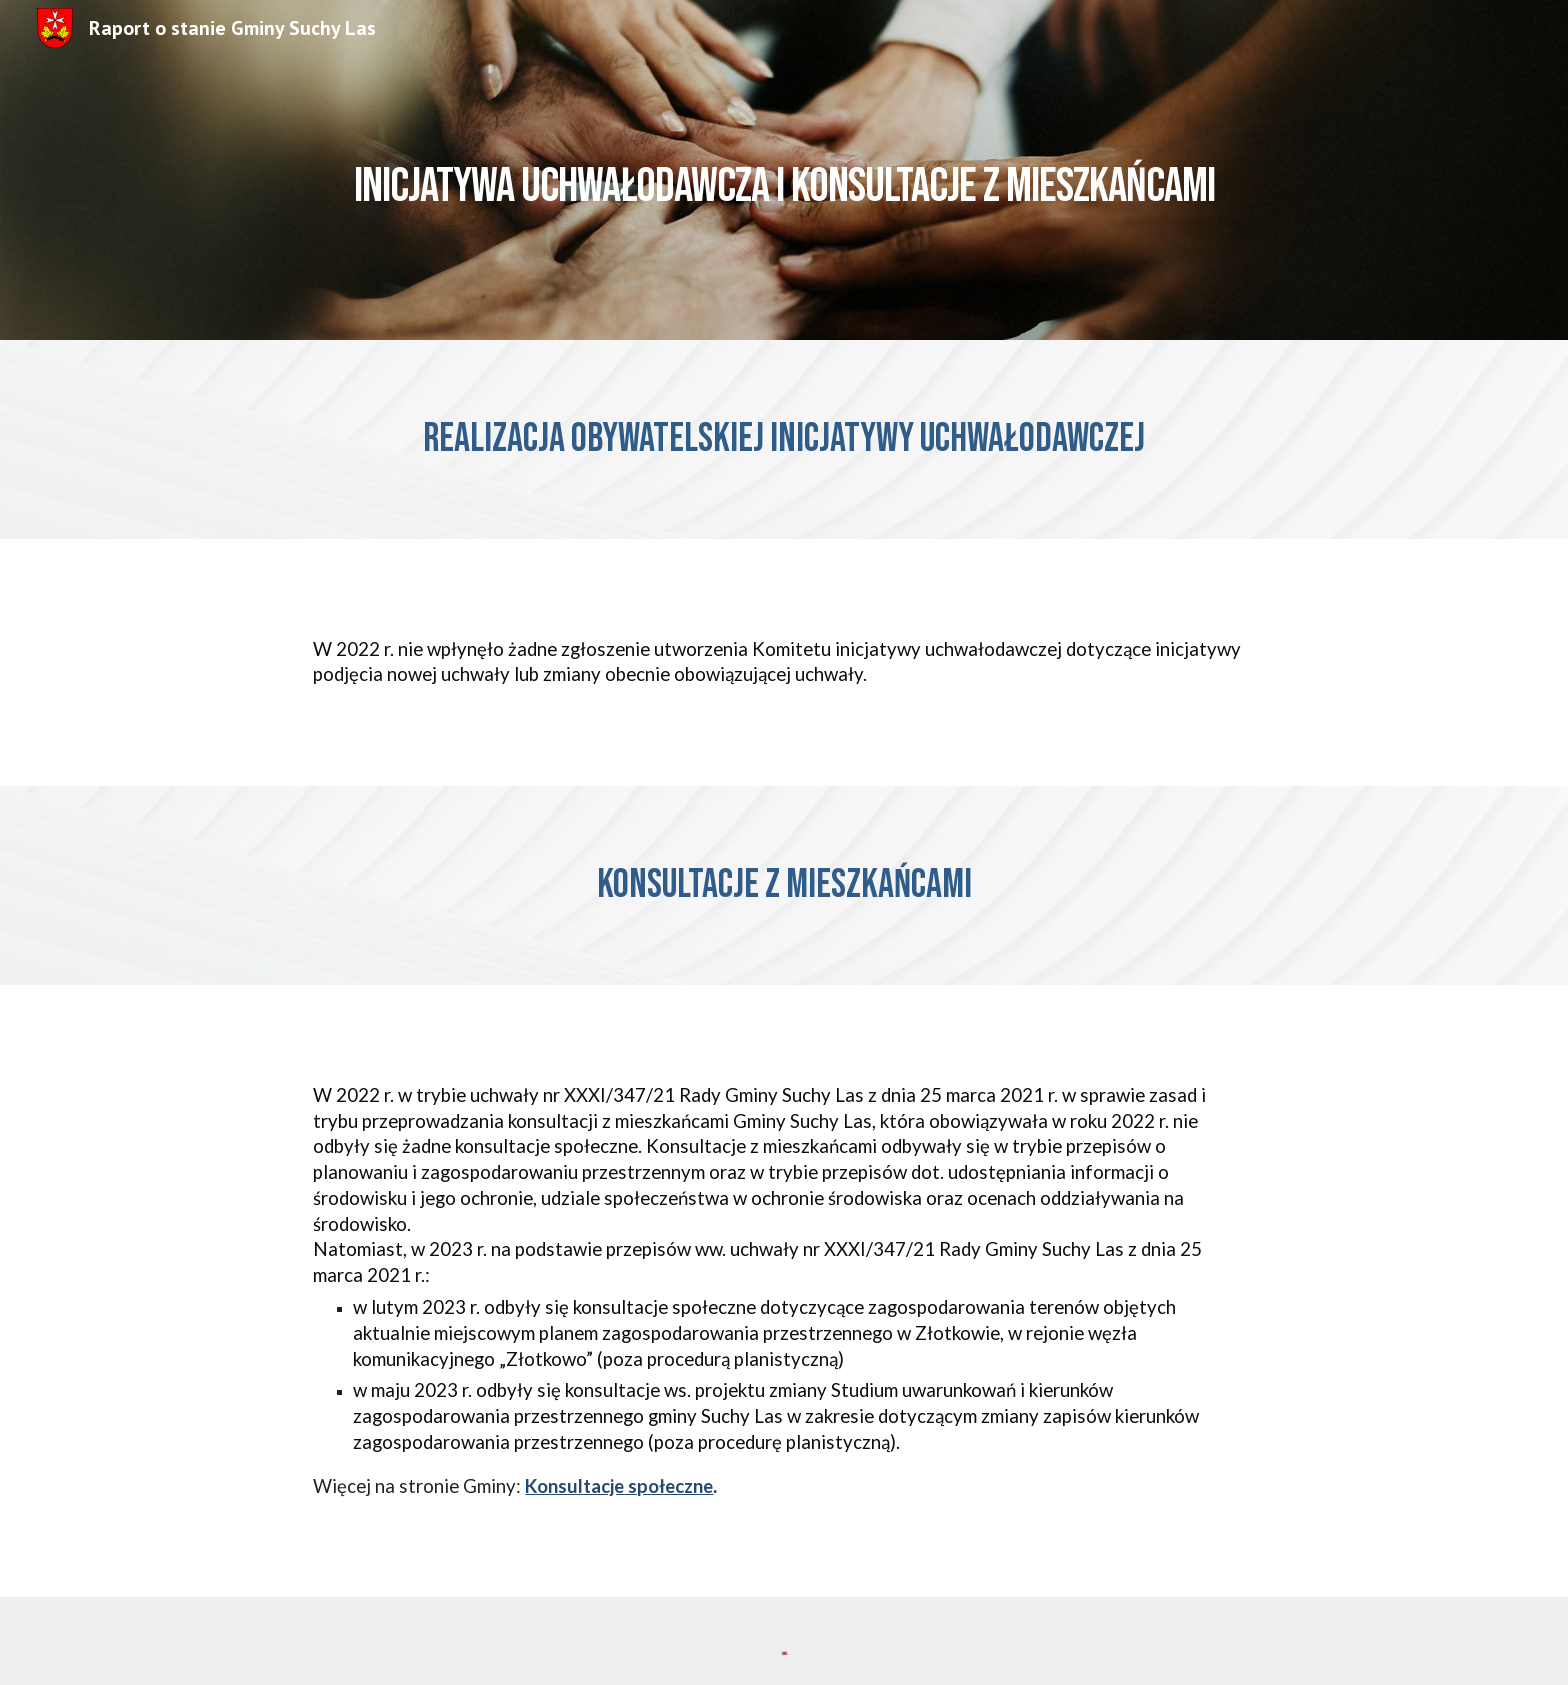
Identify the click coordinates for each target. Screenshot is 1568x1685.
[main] (784, 169)
